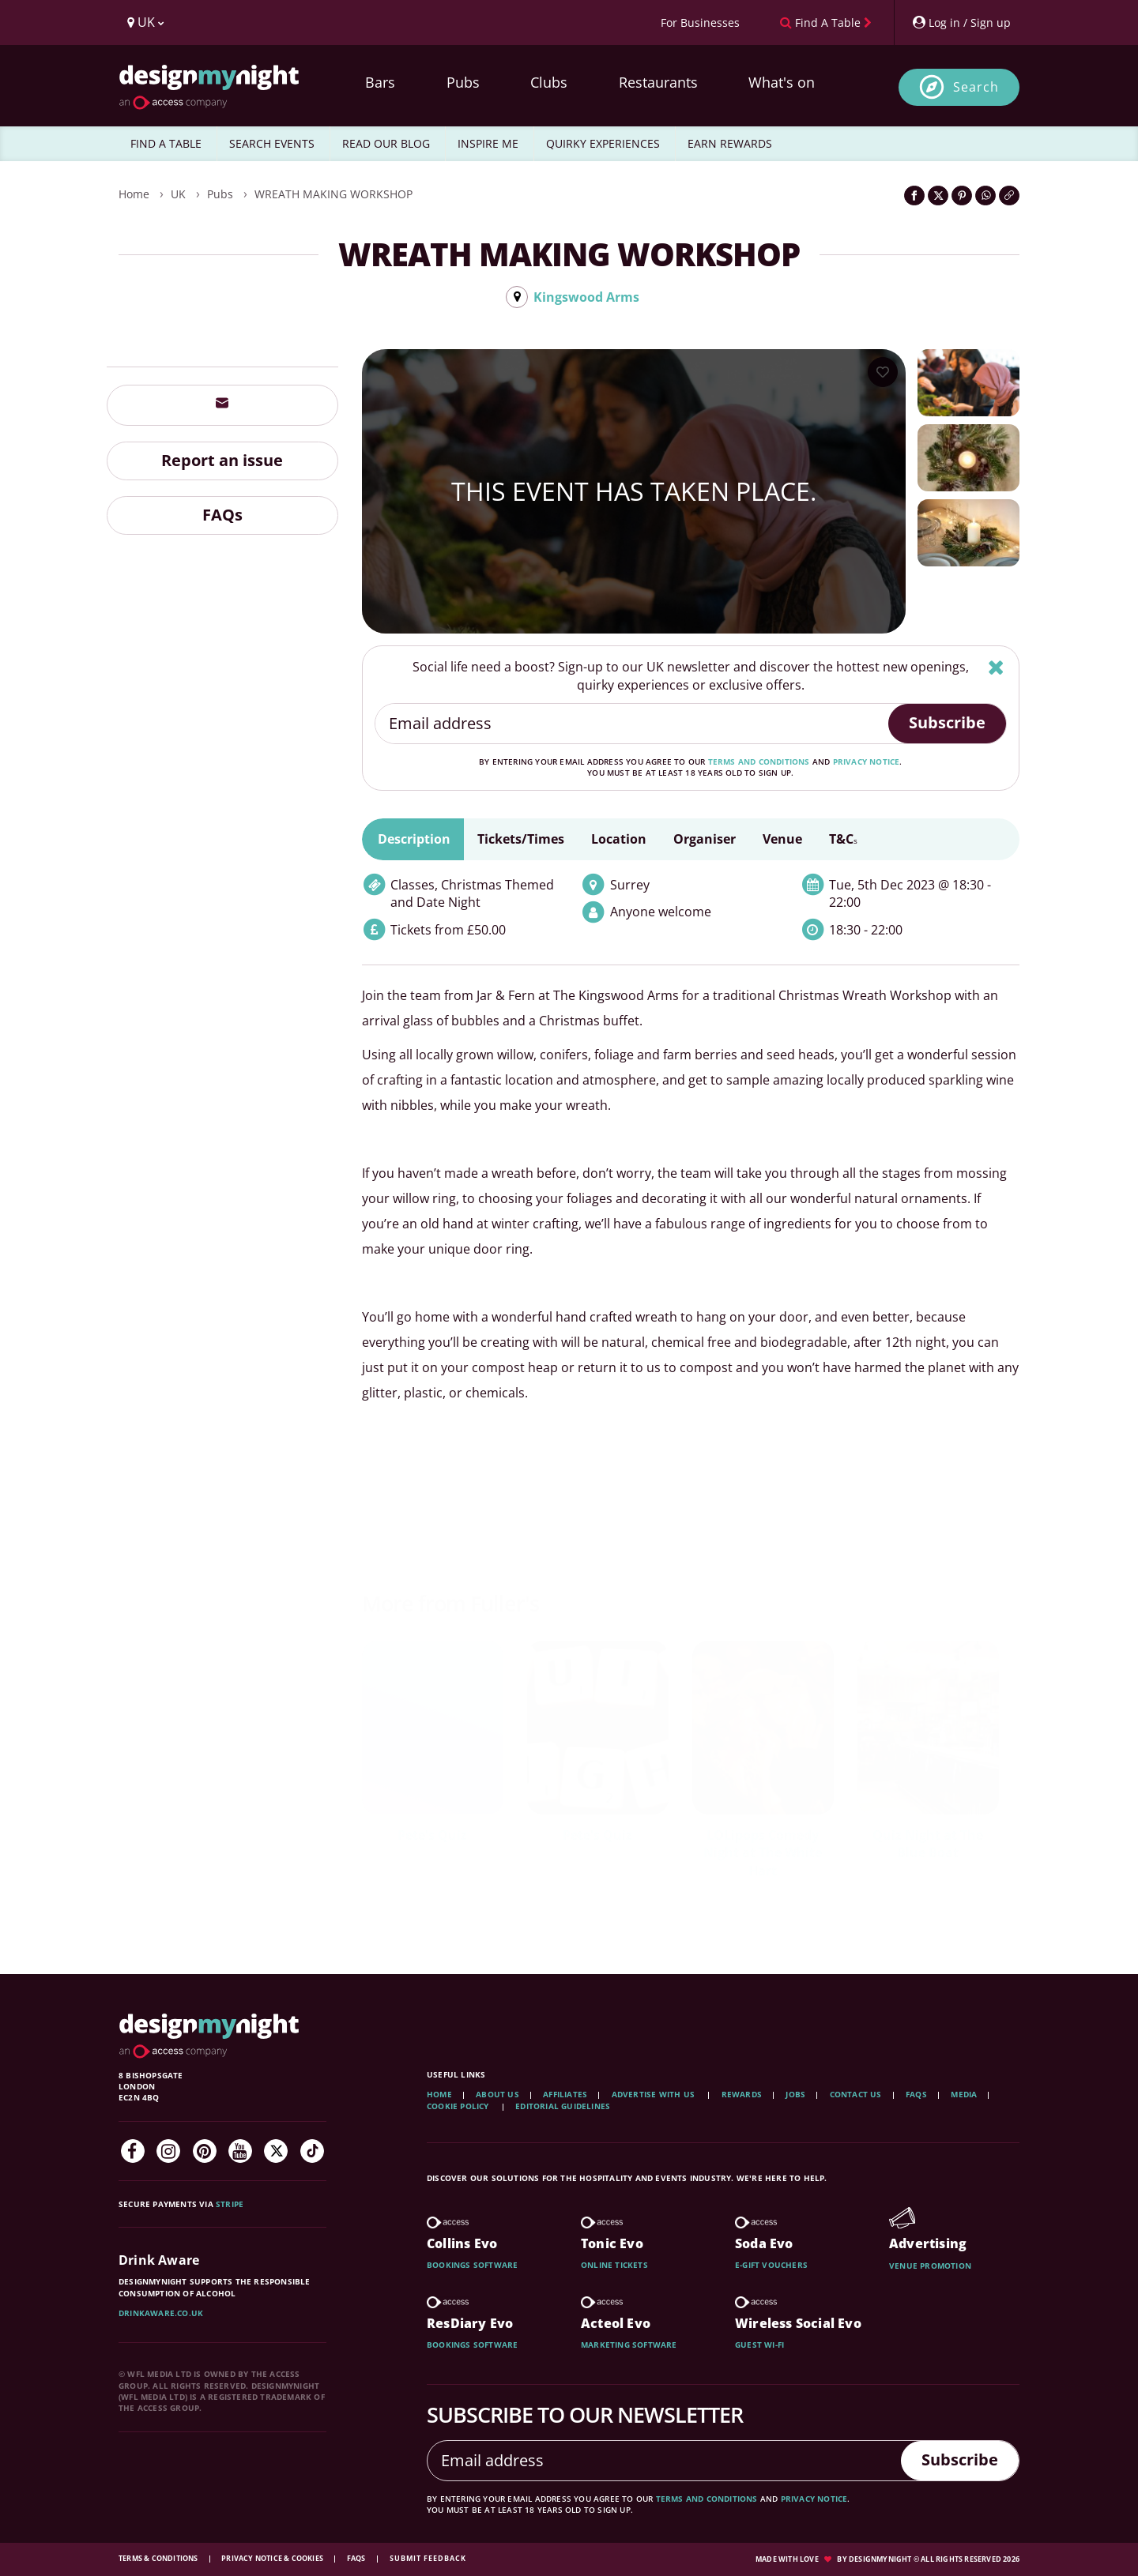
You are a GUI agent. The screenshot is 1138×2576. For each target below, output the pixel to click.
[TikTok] (312, 2151)
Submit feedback (428, 2558)
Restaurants (658, 82)
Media (964, 2094)
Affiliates (565, 2094)
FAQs (222, 514)
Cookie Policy (459, 2106)
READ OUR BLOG (386, 143)
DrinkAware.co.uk (161, 2312)
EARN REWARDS (730, 143)
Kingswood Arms (586, 297)
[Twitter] (276, 2151)
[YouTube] (240, 2151)
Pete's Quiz (432, 1835)
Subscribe (947, 722)
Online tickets (614, 2264)
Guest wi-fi (759, 2344)
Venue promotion (930, 2265)
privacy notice (866, 761)
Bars (380, 82)
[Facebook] (133, 2151)
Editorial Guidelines (562, 2106)
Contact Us (856, 2094)
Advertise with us (653, 2094)
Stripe (229, 2203)
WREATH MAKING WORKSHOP (333, 193)
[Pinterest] (205, 2151)
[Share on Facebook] (914, 195)
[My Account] (960, 22)
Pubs (463, 82)
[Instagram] (168, 2151)
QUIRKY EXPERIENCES (603, 143)
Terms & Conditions (159, 2558)
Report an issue (222, 460)
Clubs (548, 82)
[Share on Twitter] (938, 195)
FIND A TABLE (166, 143)
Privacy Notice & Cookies (273, 2558)
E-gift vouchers (771, 2264)
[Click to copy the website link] (1009, 195)
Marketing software (629, 2344)
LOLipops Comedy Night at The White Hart (762, 1853)
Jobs (795, 2094)
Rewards (742, 2094)
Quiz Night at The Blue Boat (927, 1844)
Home (134, 193)
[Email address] (632, 723)
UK (178, 193)
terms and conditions (759, 761)
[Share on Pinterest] (961, 195)
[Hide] (996, 667)
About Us (497, 2094)
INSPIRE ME (488, 143)
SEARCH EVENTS (272, 143)
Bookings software (472, 2264)
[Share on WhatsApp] (985, 195)
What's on (781, 82)
